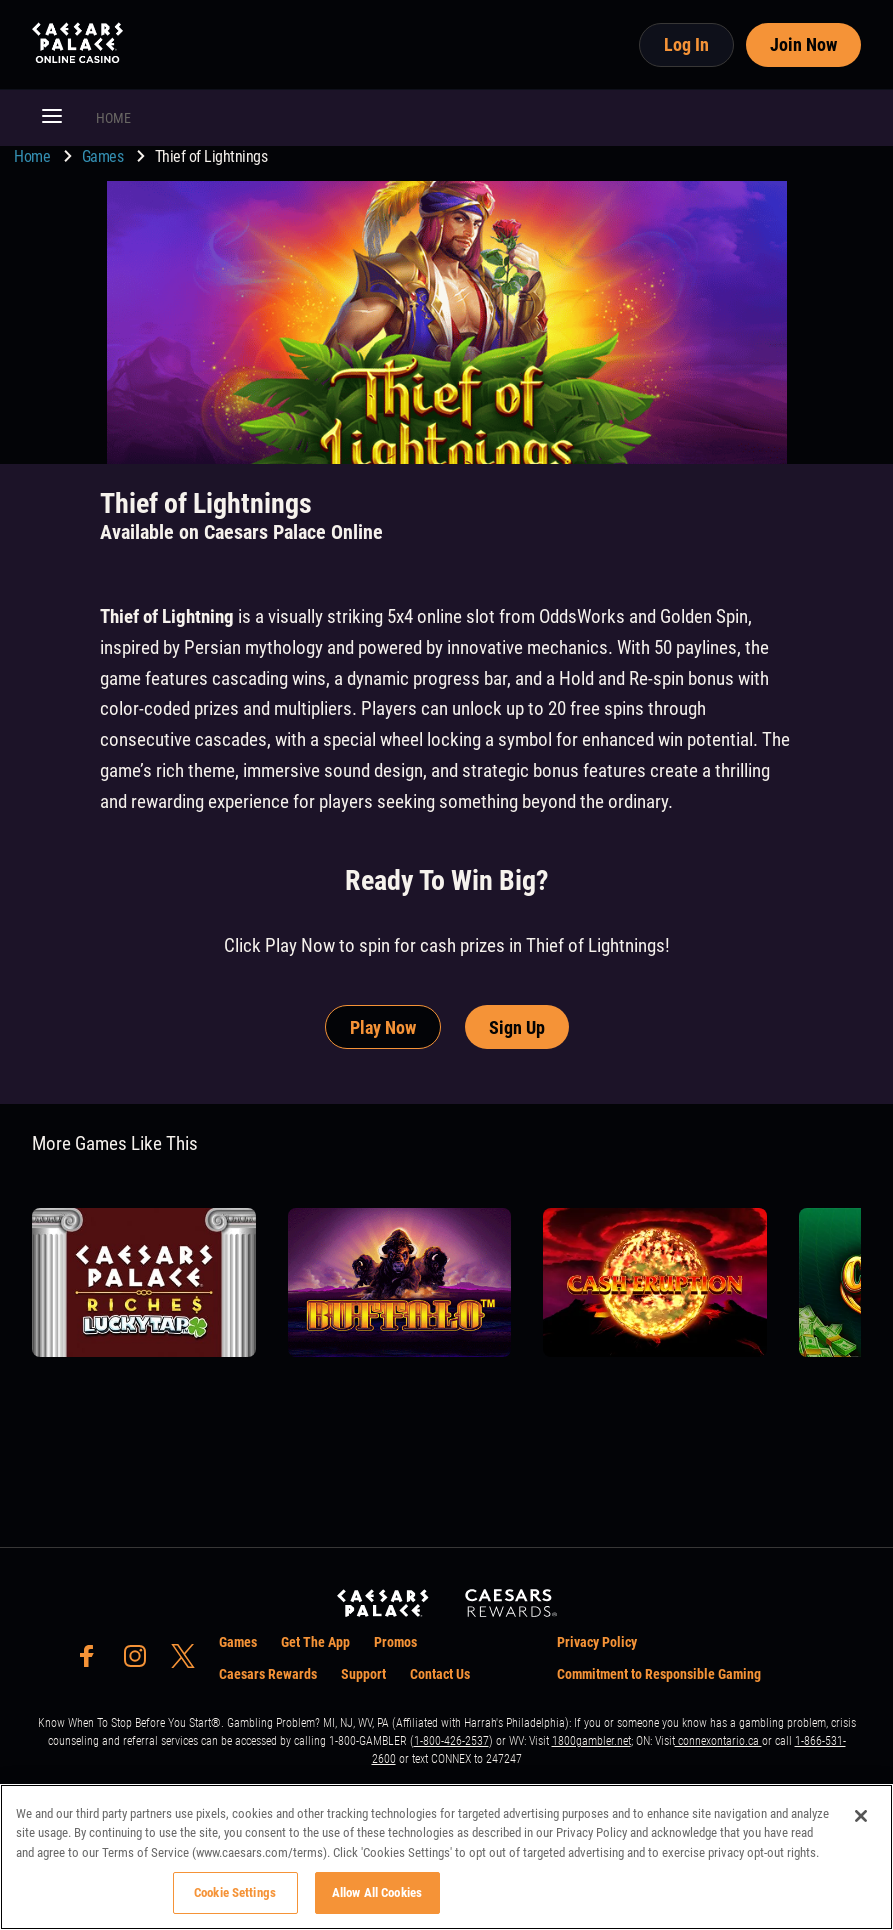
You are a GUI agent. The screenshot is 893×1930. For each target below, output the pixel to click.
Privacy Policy (597, 1642)
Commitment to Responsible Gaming (659, 1674)
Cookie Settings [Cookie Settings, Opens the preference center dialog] (235, 1892)
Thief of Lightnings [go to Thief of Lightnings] (211, 156)
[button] (52, 118)
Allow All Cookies (377, 1892)
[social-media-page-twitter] (189, 1661)
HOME (113, 118)
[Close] (861, 1816)
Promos (395, 1642)
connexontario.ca (718, 1741)
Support (363, 1674)
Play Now (383, 1027)
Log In (686, 44)
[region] (446, 1857)
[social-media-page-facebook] (93, 1661)
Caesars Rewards (268, 1674)
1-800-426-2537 (451, 1741)
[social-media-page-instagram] (141, 1661)
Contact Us (440, 1674)
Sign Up (517, 1027)
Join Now (803, 44)
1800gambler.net (591, 1741)
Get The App (315, 1642)
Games (104, 156)
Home (34, 156)
